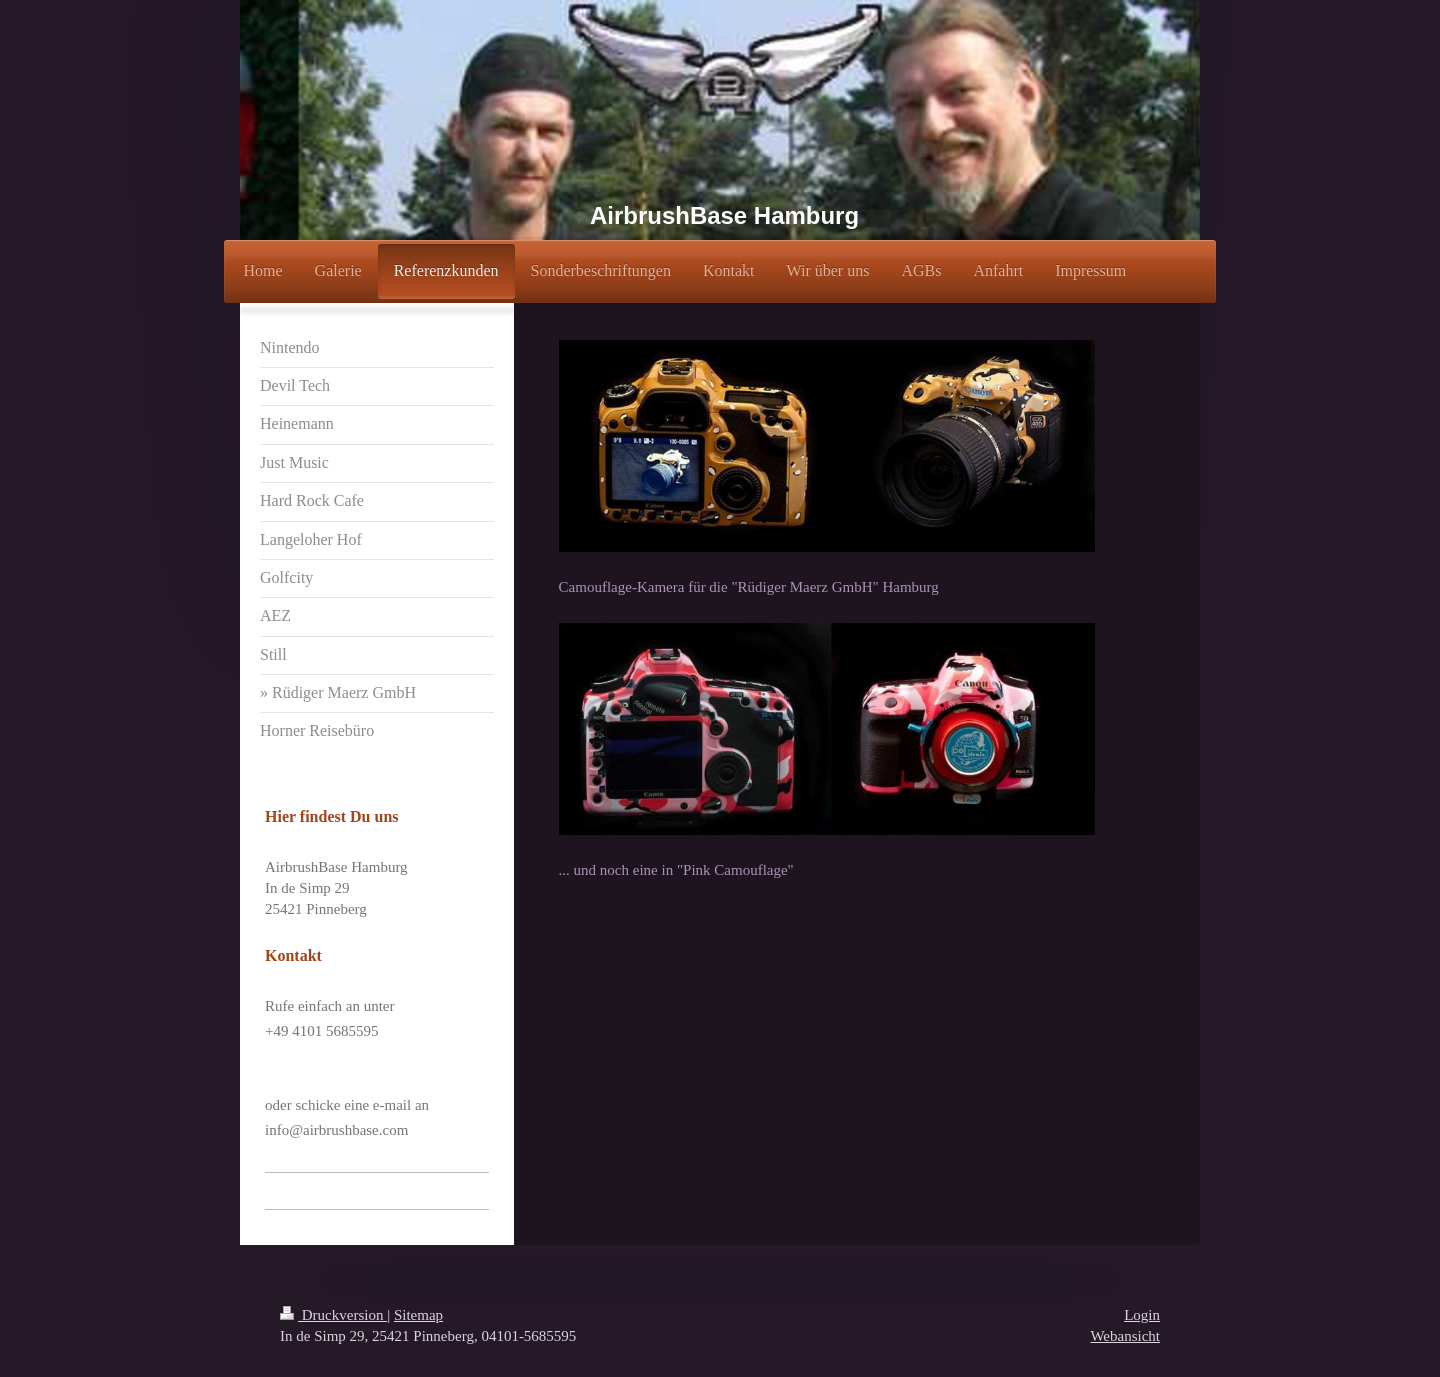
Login (1142, 1315)
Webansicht (1125, 1336)
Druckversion (333, 1315)
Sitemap (418, 1315)
